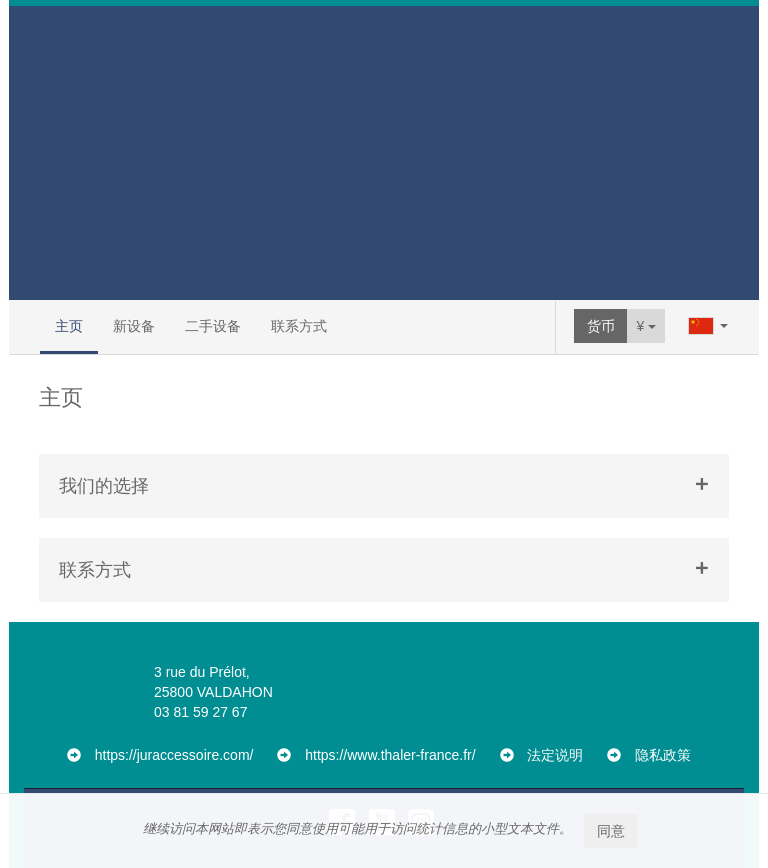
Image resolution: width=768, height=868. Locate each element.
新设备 (134, 326)
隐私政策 (663, 755)
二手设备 (213, 326)
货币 (601, 326)
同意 (611, 831)
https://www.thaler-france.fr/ (390, 755)
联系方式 (299, 326)
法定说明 (555, 755)
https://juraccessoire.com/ (174, 755)
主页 (69, 326)
